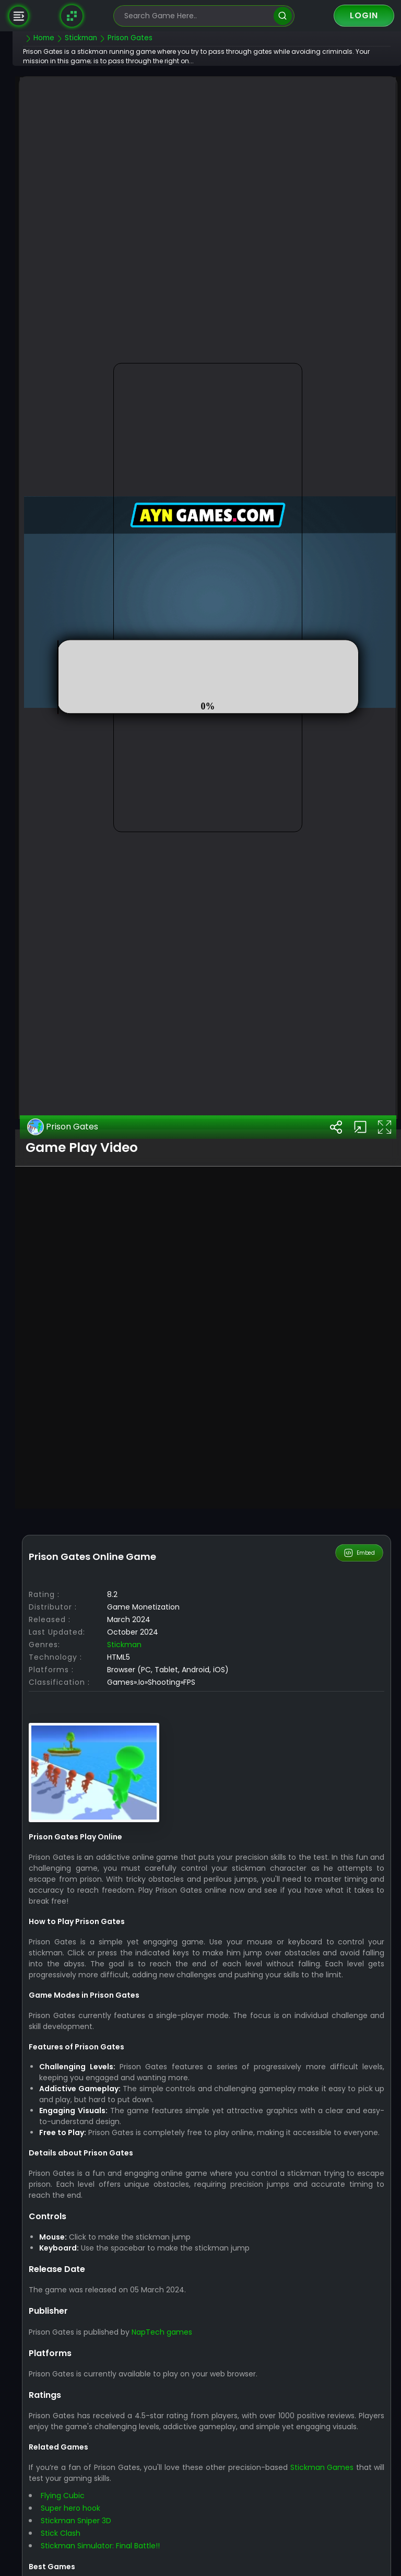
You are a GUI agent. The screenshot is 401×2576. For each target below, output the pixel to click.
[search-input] (196, 16)
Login (364, 15)
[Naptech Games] (72, 15)
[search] (283, 16)
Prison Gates (84, 1370)
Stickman (145, 1888)
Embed (360, 1797)
